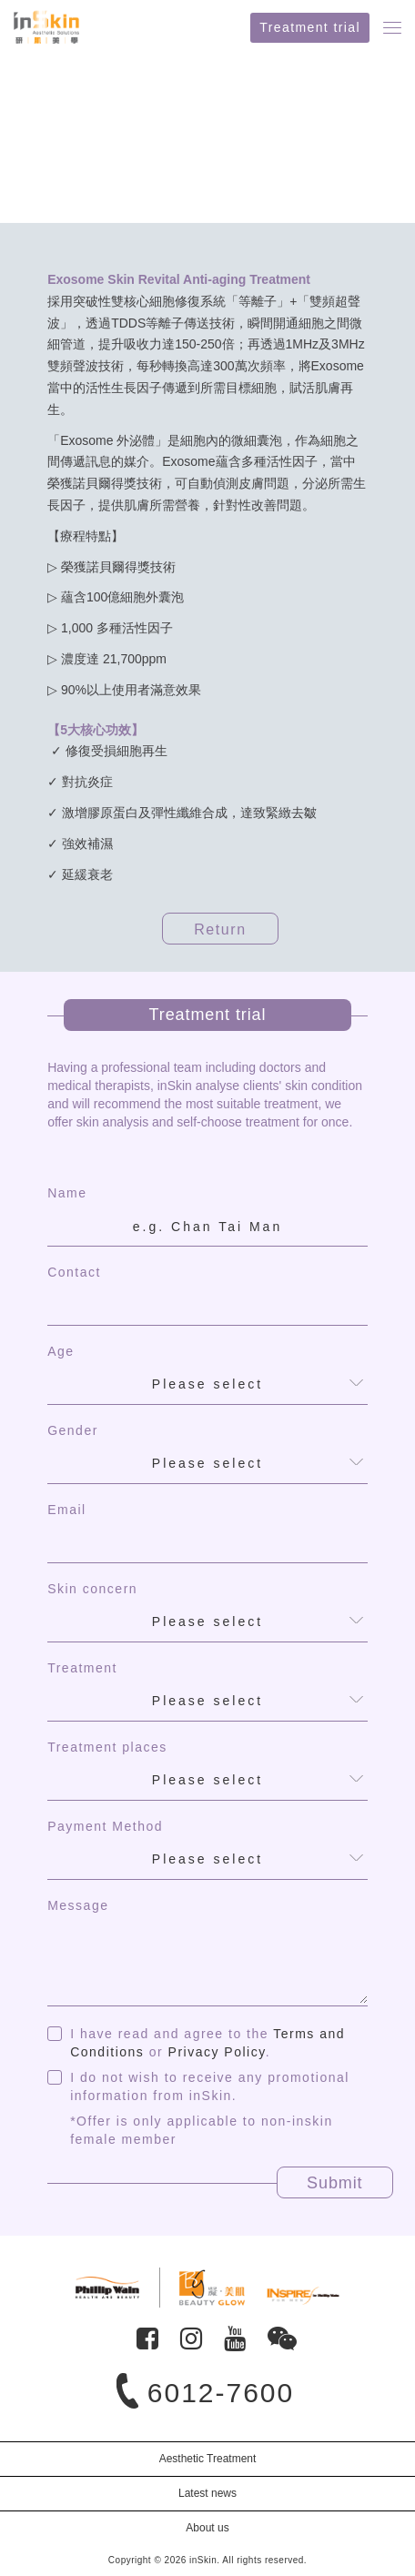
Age (60, 1351)
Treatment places (107, 1747)
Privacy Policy (217, 2052)
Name (66, 1193)
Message (77, 1905)
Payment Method (105, 1826)
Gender (72, 1430)
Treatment (82, 1668)
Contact (74, 1272)
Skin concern (92, 1588)
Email (66, 1509)
